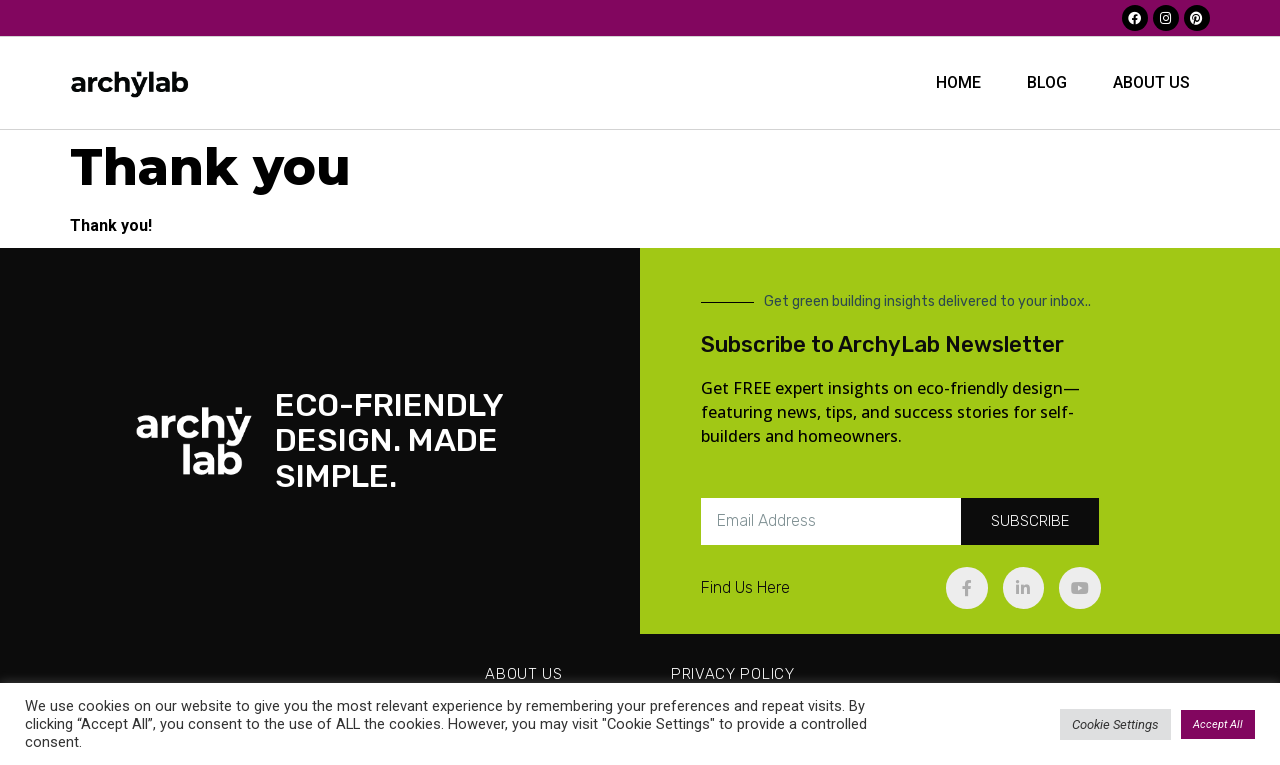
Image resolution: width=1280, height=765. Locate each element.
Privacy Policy (733, 674)
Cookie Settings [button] (1115, 724)
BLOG (1047, 82)
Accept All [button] (1218, 724)
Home (958, 82)
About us (1151, 82)
